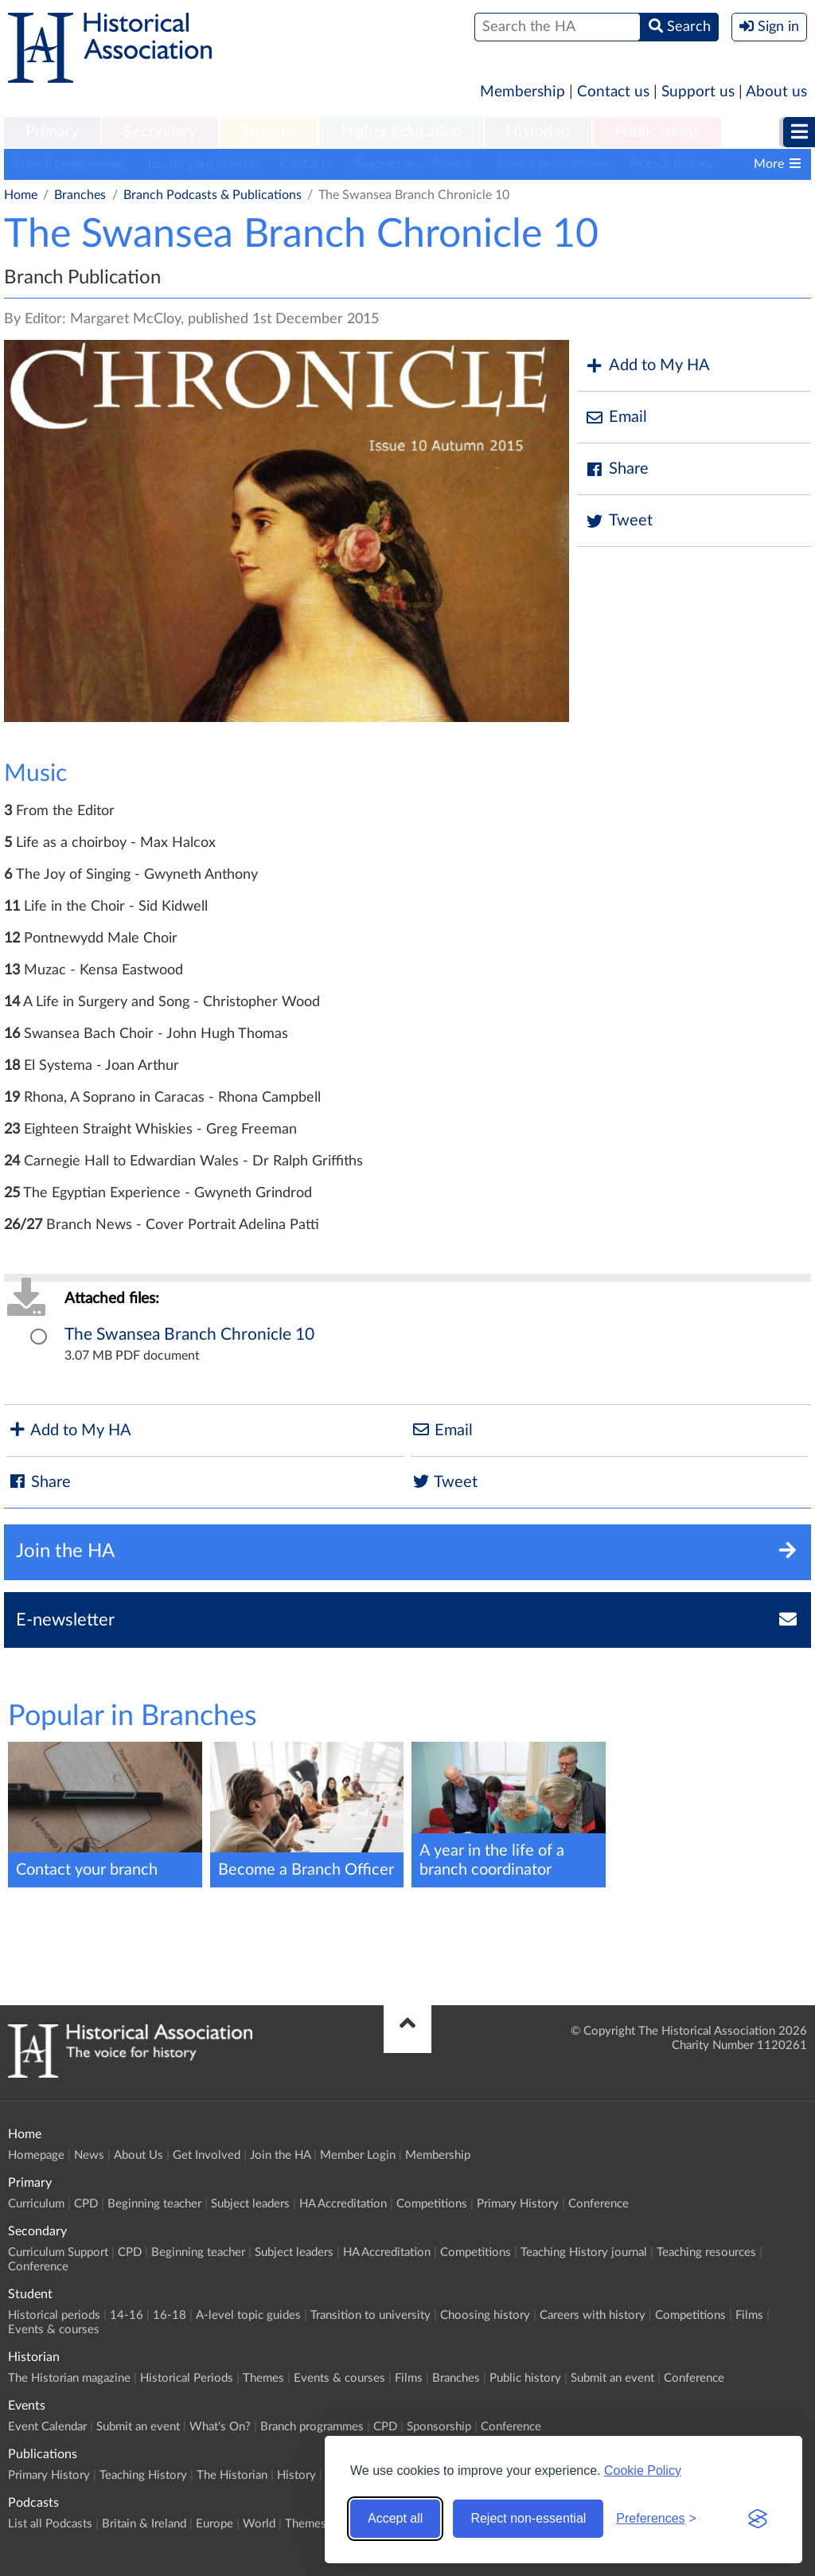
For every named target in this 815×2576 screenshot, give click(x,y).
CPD (86, 2204)
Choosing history (485, 2315)
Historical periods (54, 2315)
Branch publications (551, 164)
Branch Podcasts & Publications (212, 195)
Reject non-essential (528, 2518)
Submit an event (612, 2378)
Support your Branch (413, 164)
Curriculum (36, 2204)
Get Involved (206, 2155)
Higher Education (401, 132)
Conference (598, 2204)
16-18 (169, 2315)
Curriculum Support (58, 2252)
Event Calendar (47, 2427)
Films (749, 2315)
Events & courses (53, 2330)
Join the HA (280, 2155)
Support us (698, 92)
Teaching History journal (584, 2252)
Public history (525, 2378)
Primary (52, 132)
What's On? (220, 2427)
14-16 (126, 2315)
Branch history (672, 164)
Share (617, 469)
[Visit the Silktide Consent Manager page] (758, 2519)
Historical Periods (186, 2378)
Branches (80, 195)
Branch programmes (68, 164)
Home (20, 195)
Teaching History (143, 2475)
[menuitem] (52, 133)
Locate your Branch (202, 164)
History (296, 2475)
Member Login (358, 2155)
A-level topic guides (248, 2315)
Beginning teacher (154, 2204)
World (259, 2524)
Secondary (160, 132)
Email (616, 417)
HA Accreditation (343, 2204)
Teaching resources (706, 2252)
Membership (522, 92)
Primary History (518, 2204)
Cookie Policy (642, 2470)
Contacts (305, 164)
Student (268, 132)
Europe (214, 2524)
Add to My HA (647, 365)
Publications (657, 132)
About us (776, 92)
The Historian (232, 2475)
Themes (263, 2378)
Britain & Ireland (144, 2524)
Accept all (395, 2518)
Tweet (619, 521)
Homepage (36, 2155)
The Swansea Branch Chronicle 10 (189, 1334)
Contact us (613, 92)
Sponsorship (439, 2427)
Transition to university (370, 2315)
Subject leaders (250, 2204)
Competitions (431, 2204)
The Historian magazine (69, 2378)
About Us (138, 2155)
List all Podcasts (50, 2524)
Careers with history (592, 2315)
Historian (538, 132)
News (89, 2155)
